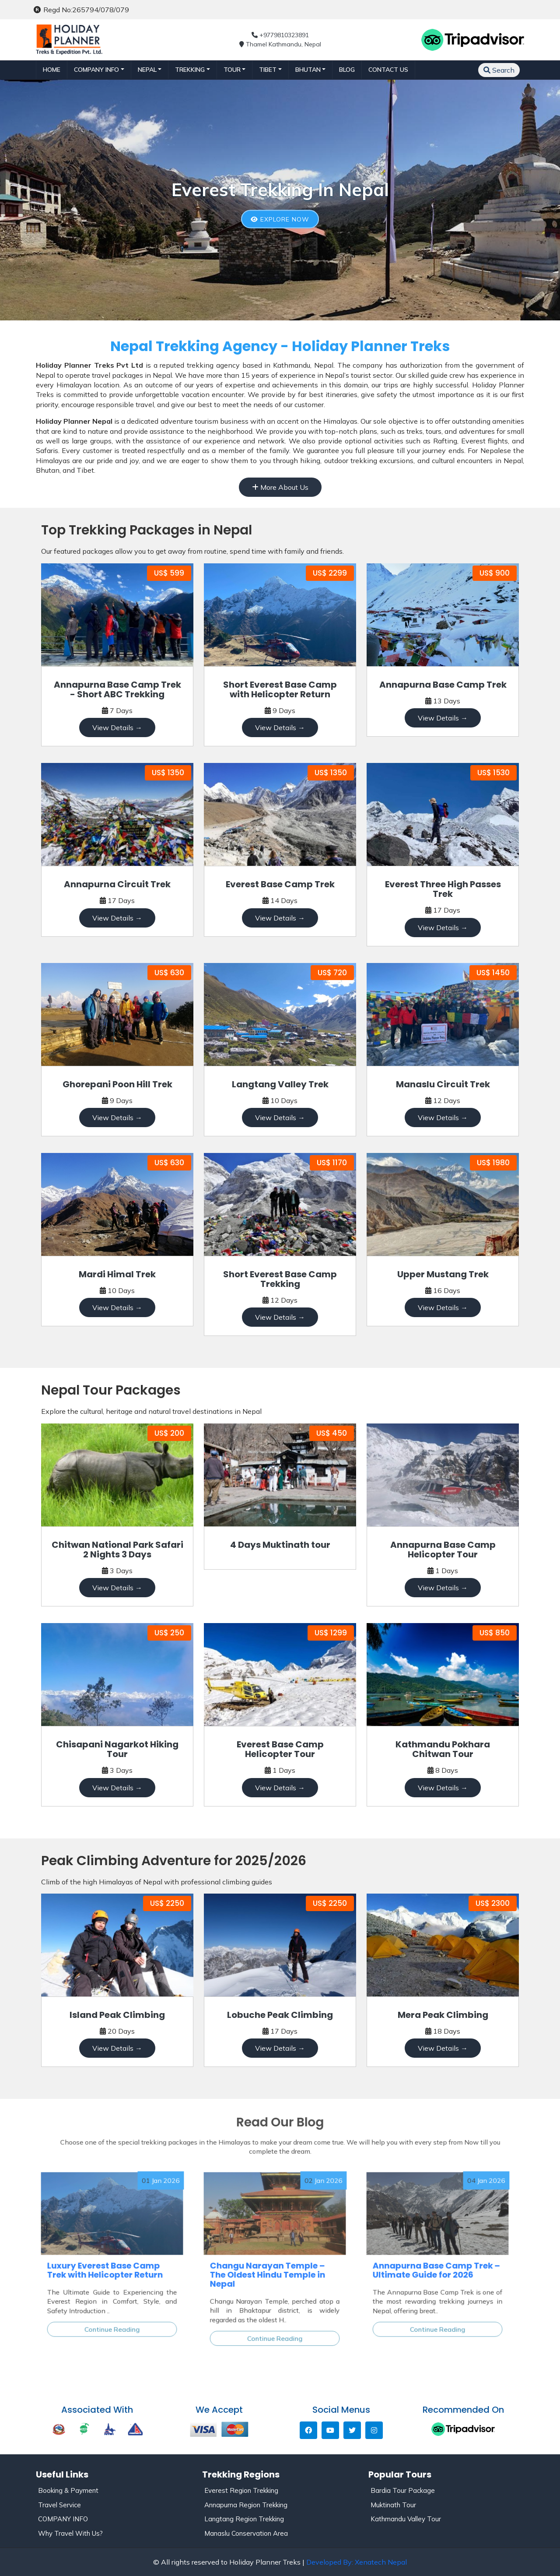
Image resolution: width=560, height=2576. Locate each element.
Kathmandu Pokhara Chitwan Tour (443, 1749)
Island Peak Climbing (117, 2015)
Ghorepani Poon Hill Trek (117, 1084)
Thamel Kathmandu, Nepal (280, 44)
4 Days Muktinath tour (280, 1545)
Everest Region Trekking (241, 2490)
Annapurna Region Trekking (245, 2505)
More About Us (280, 487)
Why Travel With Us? (70, 2533)
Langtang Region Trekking (244, 2519)
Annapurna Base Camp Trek (443, 684)
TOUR (232, 70)
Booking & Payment (68, 2490)
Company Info (96, 70)
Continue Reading (112, 2308)
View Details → (117, 727)
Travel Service (59, 2505)
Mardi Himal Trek (117, 1274)
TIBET (267, 70)
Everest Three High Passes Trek (443, 889)
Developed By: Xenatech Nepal (356, 2562)
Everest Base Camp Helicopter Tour (280, 1749)
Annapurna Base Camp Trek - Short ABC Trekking (117, 689)
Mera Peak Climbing (443, 2015)
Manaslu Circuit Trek (443, 1084)
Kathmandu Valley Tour (406, 2519)
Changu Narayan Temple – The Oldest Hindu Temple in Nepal (269, 2271)
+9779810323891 (280, 35)
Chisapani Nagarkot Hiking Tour (117, 1749)
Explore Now (280, 219)
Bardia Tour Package (403, 2490)
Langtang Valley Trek (280, 1084)
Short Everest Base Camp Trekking (280, 1279)
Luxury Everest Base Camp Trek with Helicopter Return (107, 2268)
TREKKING (190, 70)
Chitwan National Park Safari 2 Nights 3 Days (117, 1549)
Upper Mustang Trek (443, 1274)
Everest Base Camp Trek (280, 884)
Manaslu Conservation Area (246, 2533)
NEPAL (147, 70)
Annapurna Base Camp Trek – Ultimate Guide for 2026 (436, 2268)
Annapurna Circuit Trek (117, 884)
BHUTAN (308, 70)
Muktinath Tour (393, 2505)
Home (51, 70)
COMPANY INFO (63, 2519)
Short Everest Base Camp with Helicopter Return (280, 689)
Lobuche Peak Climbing (280, 2015)
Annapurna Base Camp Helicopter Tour (443, 1549)
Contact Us (388, 70)
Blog (347, 70)
